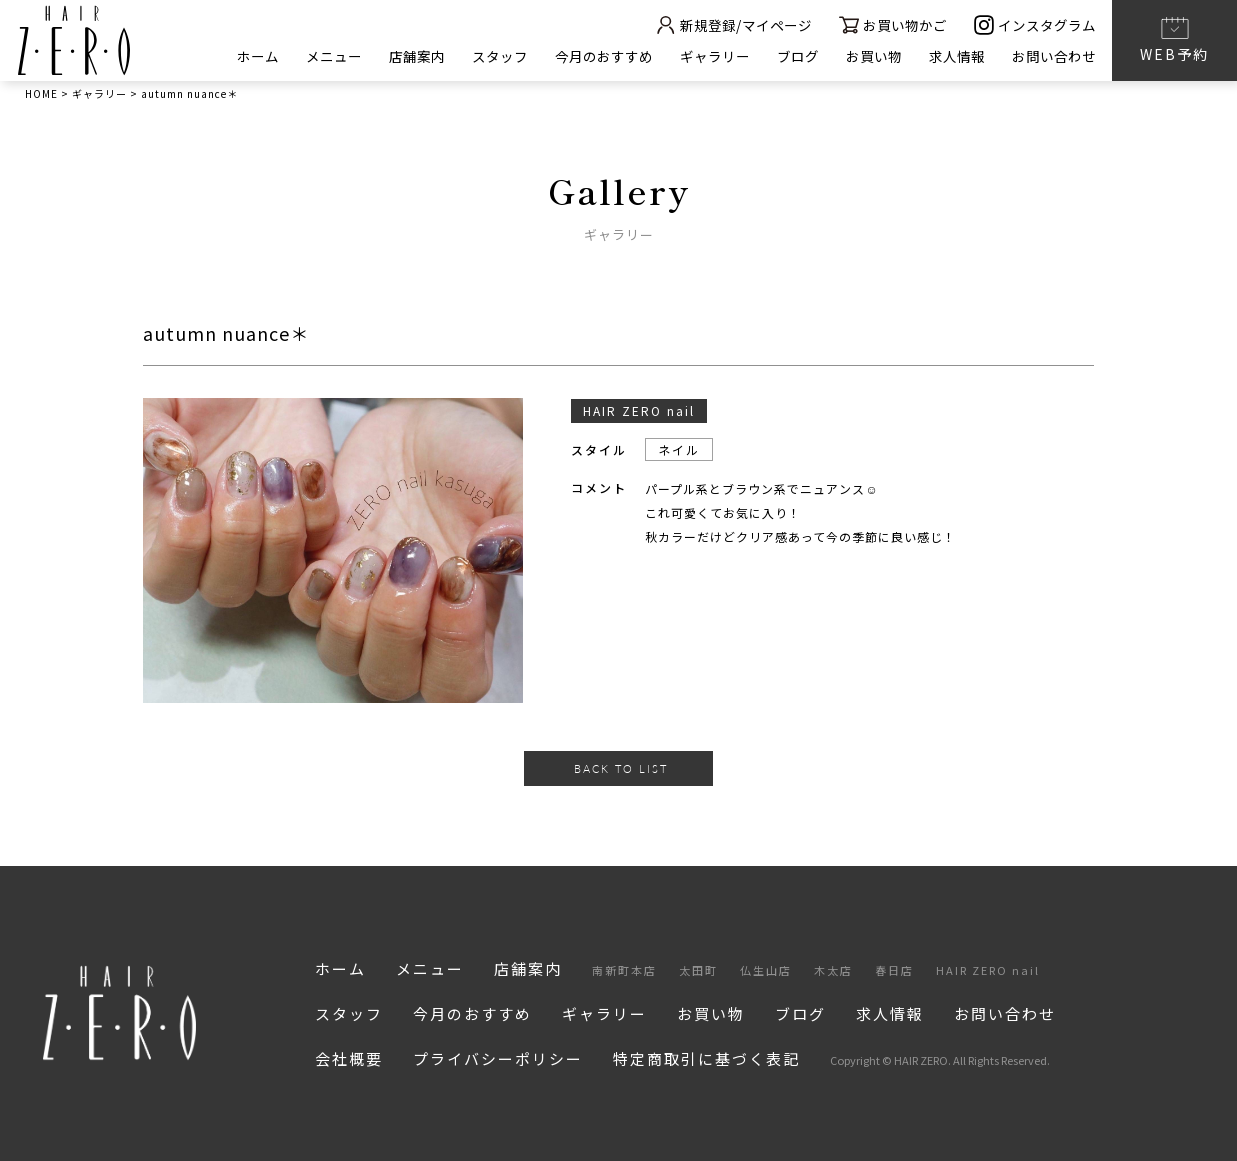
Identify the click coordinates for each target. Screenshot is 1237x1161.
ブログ (779, 56)
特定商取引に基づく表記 (706, 1058)
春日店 (894, 970)
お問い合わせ (1051, 56)
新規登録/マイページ (711, 24)
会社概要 (349, 1058)
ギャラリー (691, 56)
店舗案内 (375, 56)
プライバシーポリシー (498, 1058)
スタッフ (463, 56)
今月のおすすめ (573, 56)
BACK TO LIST (621, 768)
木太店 (833, 970)
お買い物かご (880, 24)
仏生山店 (766, 970)
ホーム (206, 56)
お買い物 (860, 56)
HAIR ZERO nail (988, 970)
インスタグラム (1031, 24)
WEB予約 (1174, 39)
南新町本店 (624, 970)
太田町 (698, 970)
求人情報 (948, 56)
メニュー (287, 56)
